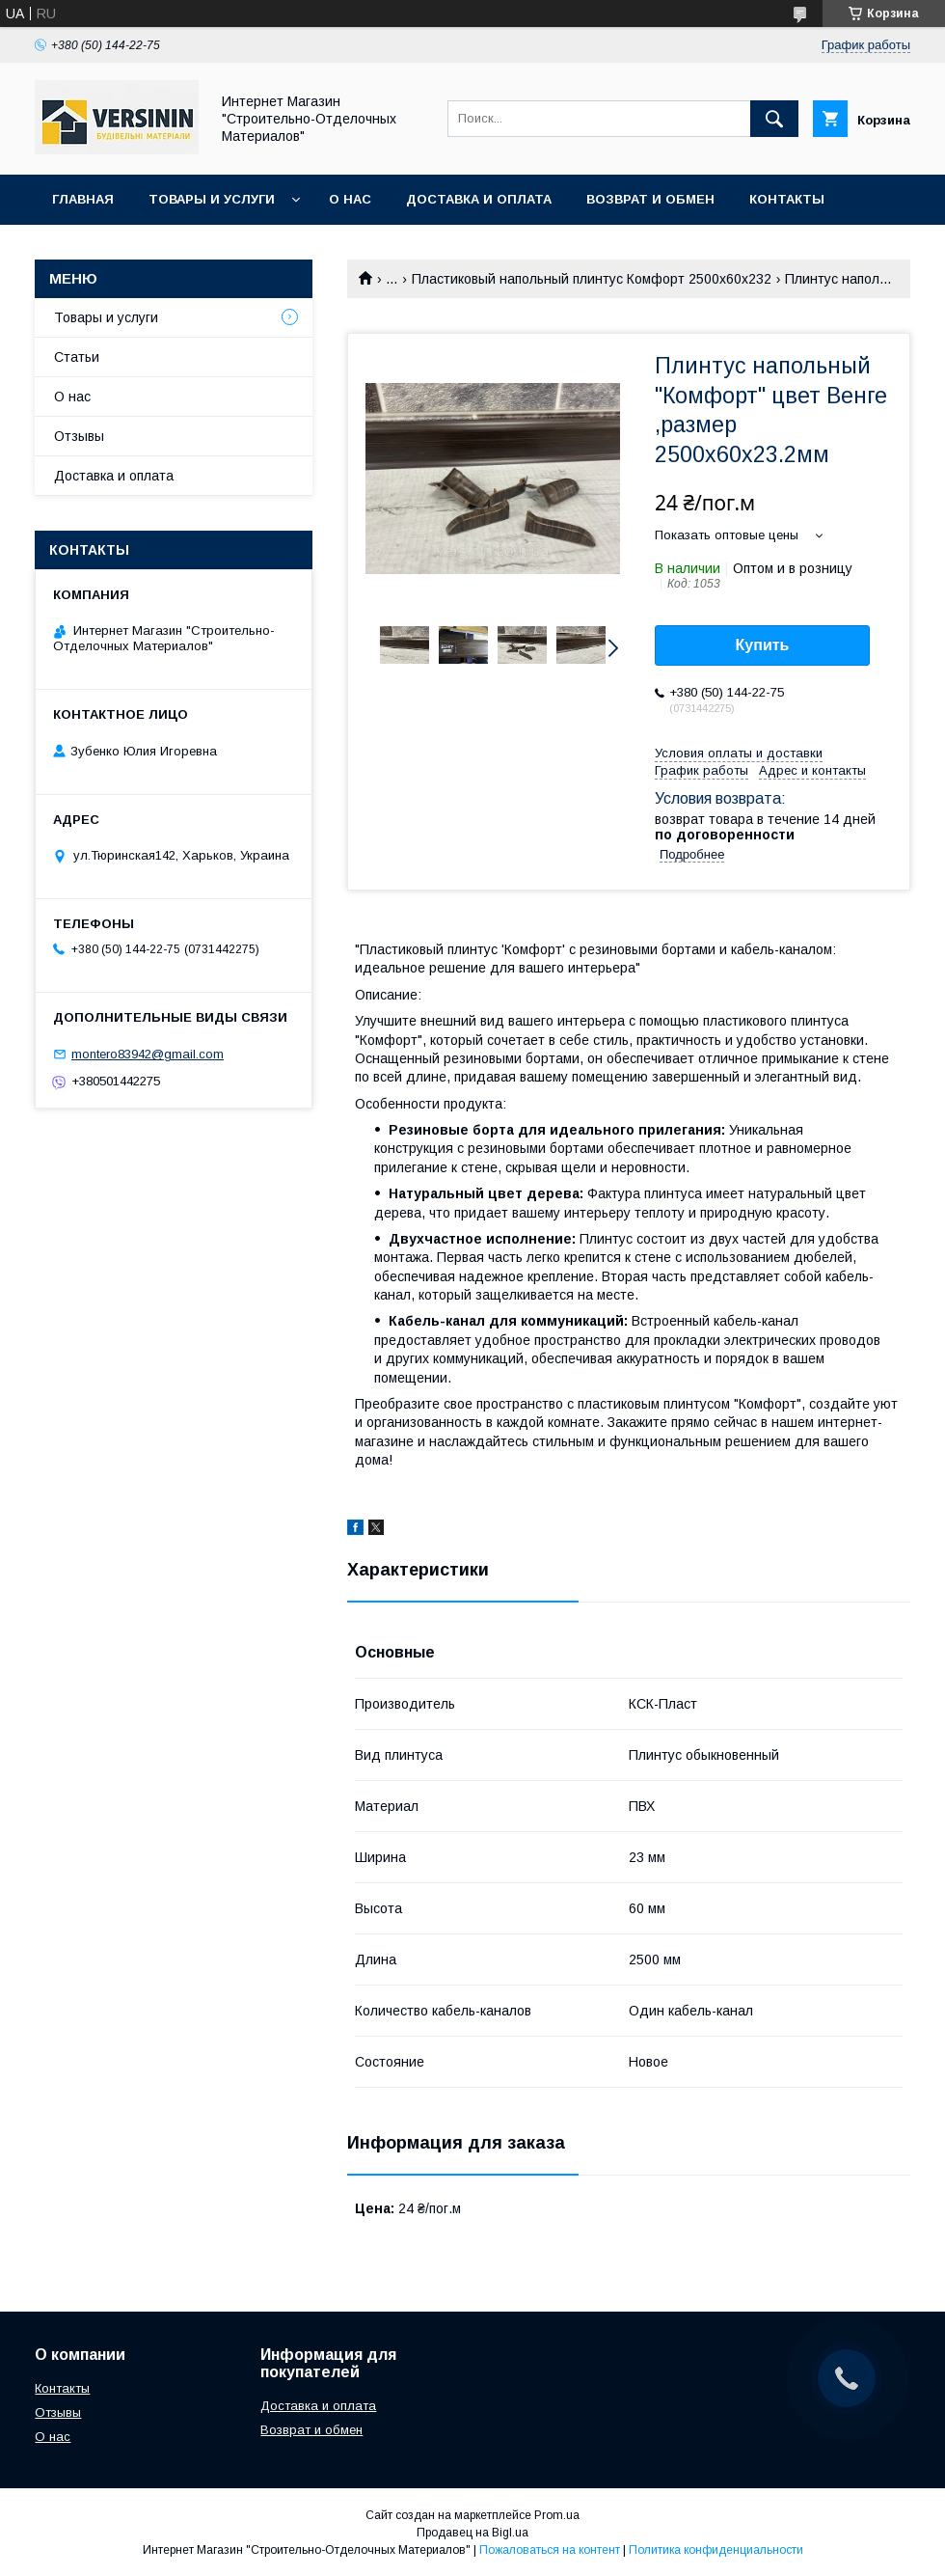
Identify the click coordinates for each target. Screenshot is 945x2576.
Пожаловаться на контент (549, 2550)
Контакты (786, 199)
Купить (763, 645)
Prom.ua (557, 2515)
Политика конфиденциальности (716, 2550)
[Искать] (774, 118)
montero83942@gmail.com (147, 1054)
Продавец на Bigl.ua (472, 2532)
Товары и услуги (211, 199)
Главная (83, 199)
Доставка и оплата (479, 199)
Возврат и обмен (650, 199)
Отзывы (79, 436)
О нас (350, 199)
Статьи (76, 357)
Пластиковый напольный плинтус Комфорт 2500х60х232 (591, 279)
